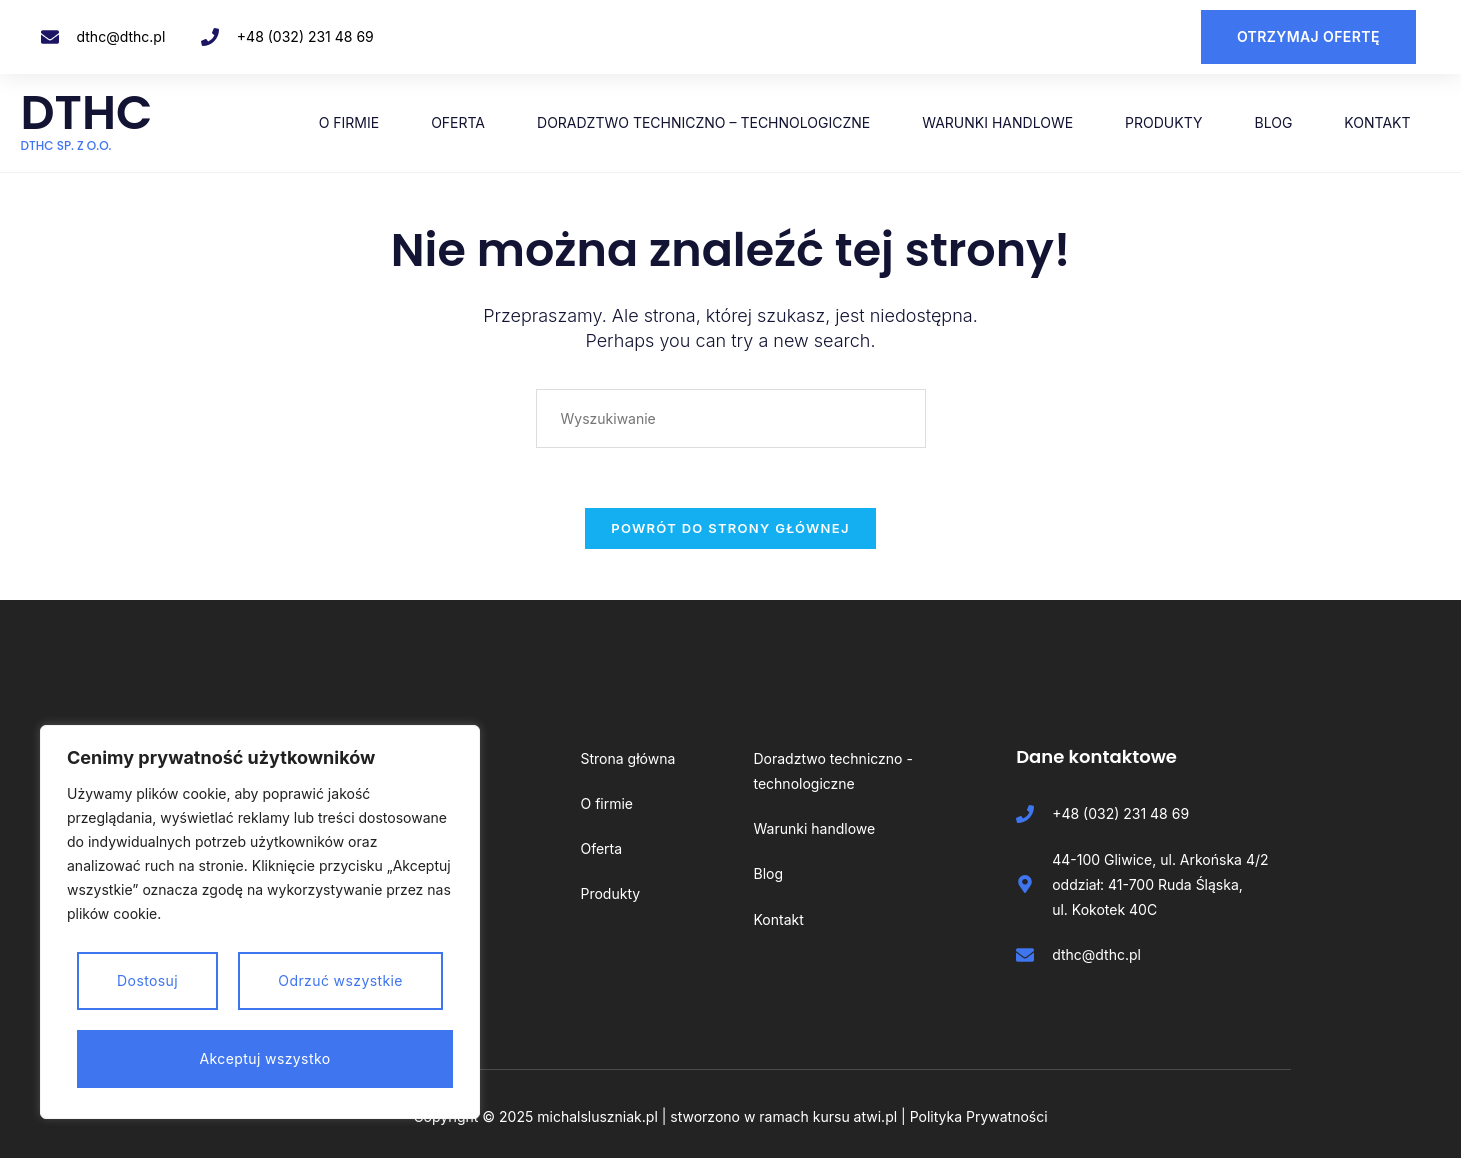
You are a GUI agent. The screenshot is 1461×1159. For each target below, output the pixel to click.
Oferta (458, 122)
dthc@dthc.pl (121, 36)
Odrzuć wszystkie (340, 980)
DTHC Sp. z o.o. (66, 145)
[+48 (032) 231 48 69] (210, 37)
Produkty (1163, 122)
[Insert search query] (731, 417)
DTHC (87, 112)
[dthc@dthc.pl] (50, 37)
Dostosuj (147, 980)
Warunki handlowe (997, 122)
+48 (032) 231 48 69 (305, 36)
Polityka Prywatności (979, 1117)
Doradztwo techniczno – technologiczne (703, 122)
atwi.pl (876, 1117)
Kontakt (1377, 122)
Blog (1274, 122)
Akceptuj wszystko (265, 1058)
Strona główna (627, 758)
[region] (260, 922)
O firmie (349, 122)
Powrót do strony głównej (730, 528)
